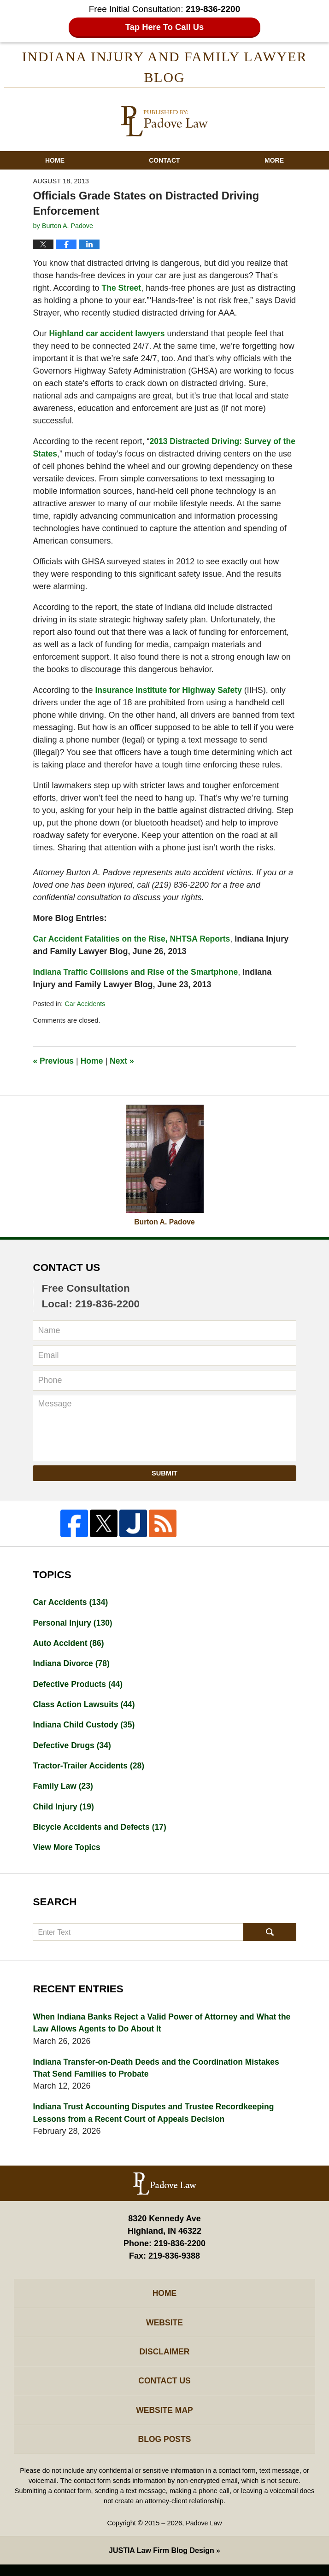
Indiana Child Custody (85, 1728)
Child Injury (64, 1810)
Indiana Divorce (72, 1665)
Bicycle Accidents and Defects (101, 1831)
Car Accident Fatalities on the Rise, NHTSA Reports (134, 939)
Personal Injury (73, 1624)
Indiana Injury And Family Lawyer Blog (164, 122)
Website (164, 2330)
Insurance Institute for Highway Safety (170, 691)
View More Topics (67, 1852)
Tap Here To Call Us (165, 27)
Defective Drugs (73, 1748)
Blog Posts (164, 2450)
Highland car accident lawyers (108, 334)
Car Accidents (85, 1004)
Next (124, 1061)
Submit (164, 1474)
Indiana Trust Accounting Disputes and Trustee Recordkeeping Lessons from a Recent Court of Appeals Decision (156, 2119)
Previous (54, 1061)
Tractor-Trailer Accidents (90, 1769)
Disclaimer (164, 2360)
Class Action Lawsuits (85, 1707)
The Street (121, 288)
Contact (164, 161)
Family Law (63, 1790)
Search (269, 1937)
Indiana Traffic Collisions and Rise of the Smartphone (138, 973)
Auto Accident (69, 1645)
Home (55, 161)
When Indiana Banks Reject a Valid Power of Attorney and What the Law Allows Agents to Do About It (157, 2028)
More (274, 161)
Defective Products (79, 1686)
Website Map (164, 2420)
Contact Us (165, 2390)
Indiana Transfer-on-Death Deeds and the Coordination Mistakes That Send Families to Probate (159, 2073)
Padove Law (203, 2534)
